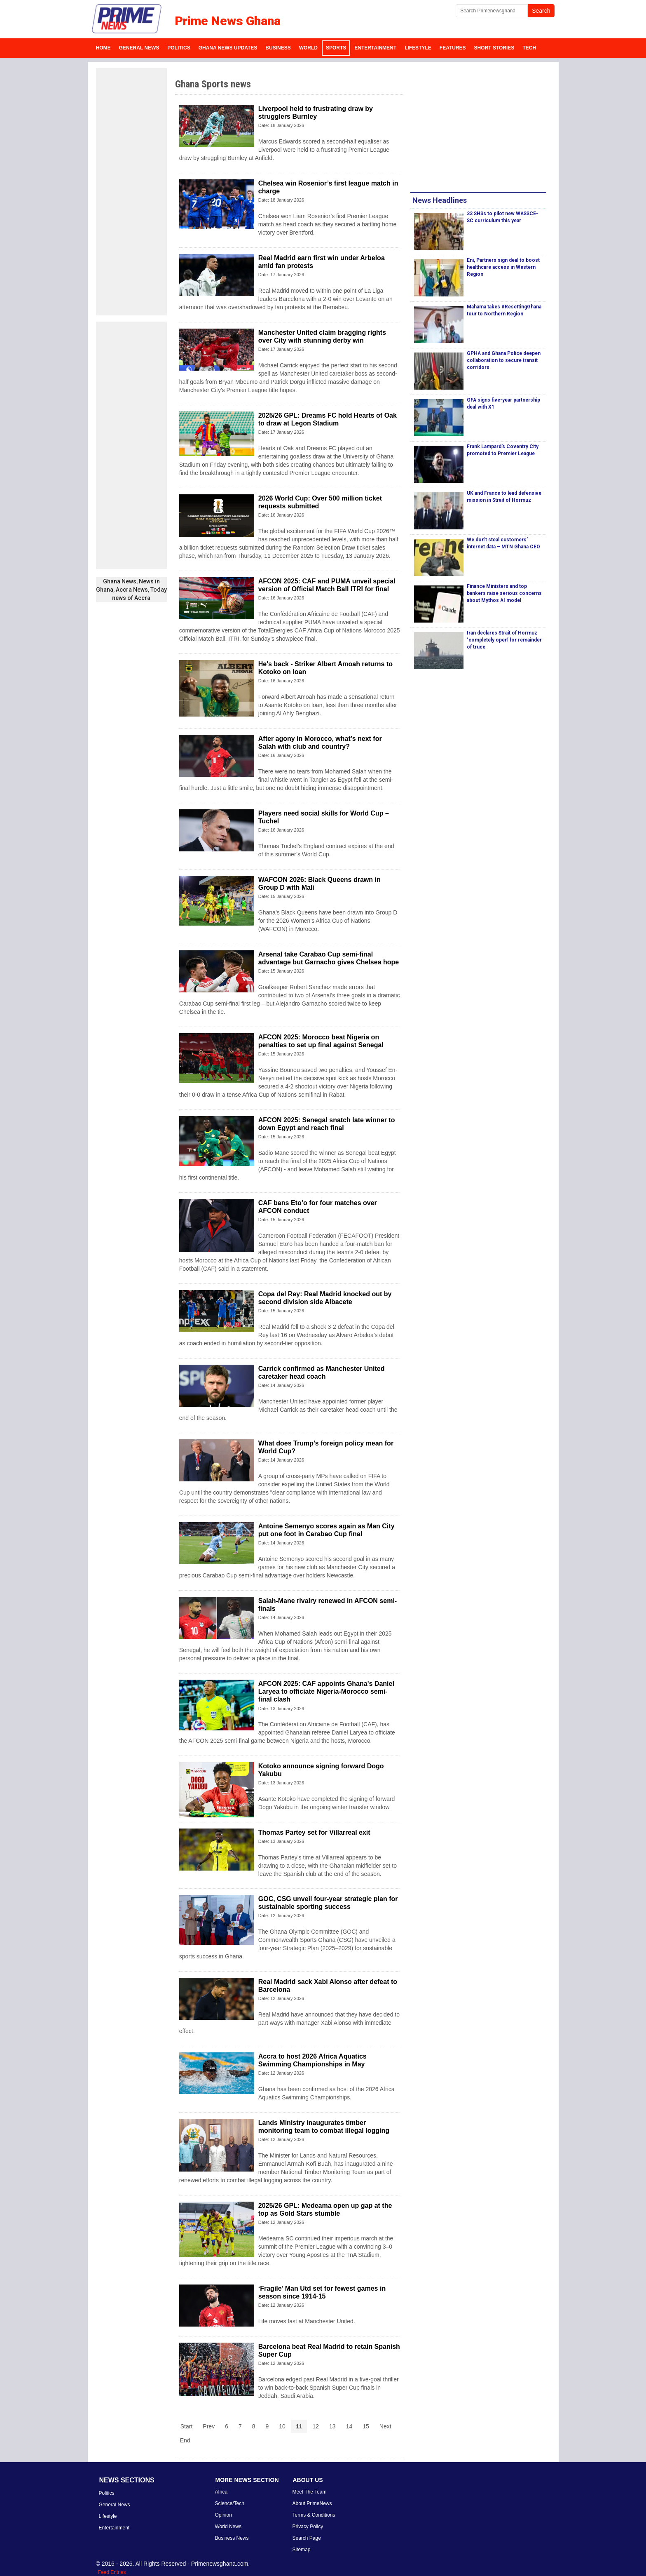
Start (186, 2426)
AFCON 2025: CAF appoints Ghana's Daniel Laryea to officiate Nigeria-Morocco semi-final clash (326, 1691)
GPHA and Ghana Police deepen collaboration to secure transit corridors (504, 360)
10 (282, 2426)
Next (385, 2426)
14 (349, 2426)
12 (315, 2426)
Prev (209, 2426)
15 (366, 2426)
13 (332, 2426)
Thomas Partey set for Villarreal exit (314, 1832)
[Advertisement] (131, 191)
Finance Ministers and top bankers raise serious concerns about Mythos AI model (504, 593)
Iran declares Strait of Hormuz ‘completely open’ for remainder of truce (504, 640)
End (185, 2440)
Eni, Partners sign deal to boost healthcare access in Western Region (503, 267)
